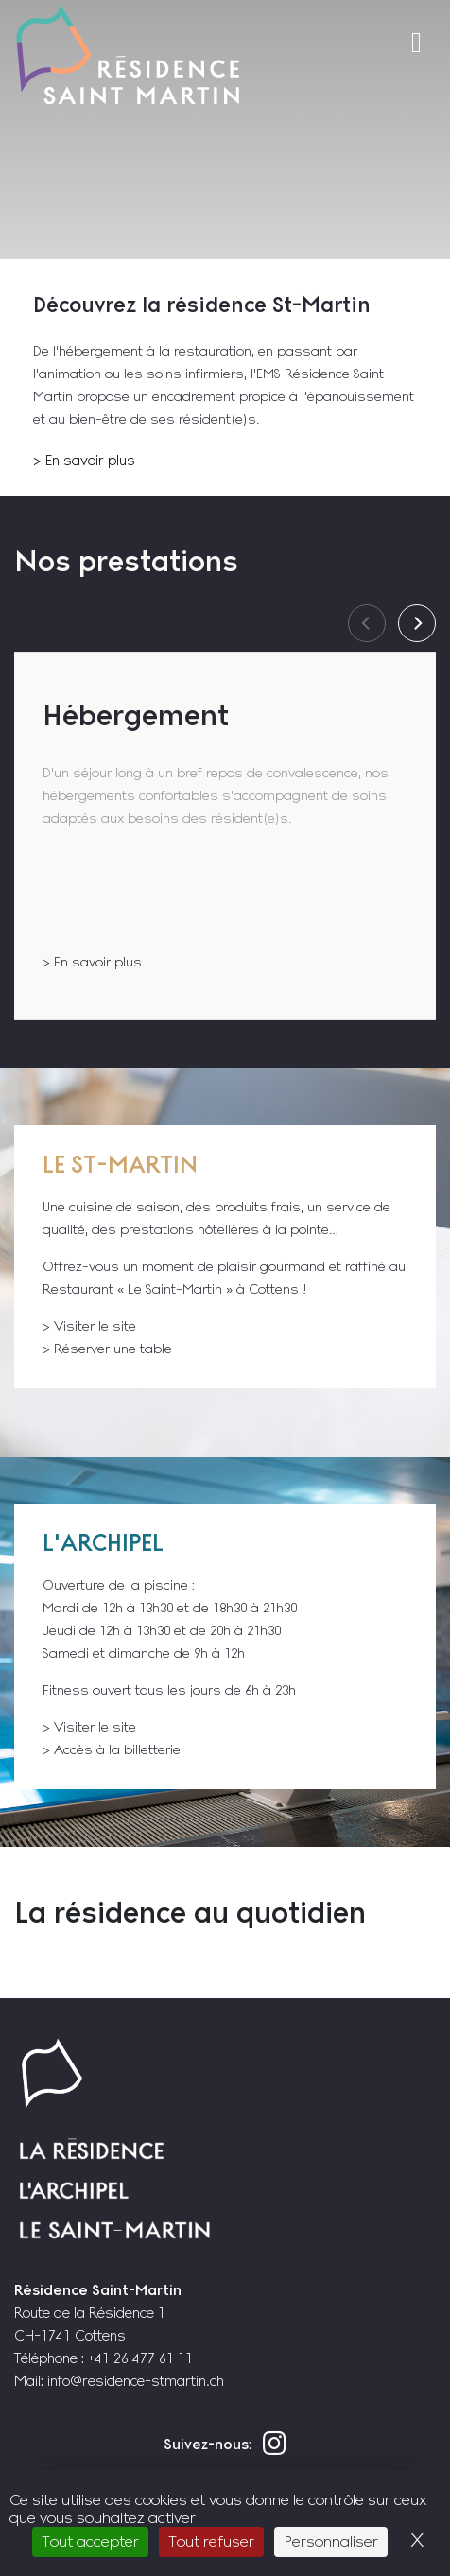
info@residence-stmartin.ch (135, 2381)
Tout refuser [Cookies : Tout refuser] (211, 2541)
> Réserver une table (107, 1348)
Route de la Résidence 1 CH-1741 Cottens (98, 2312)
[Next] (417, 623)
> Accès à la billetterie (112, 1749)
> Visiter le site (89, 1325)
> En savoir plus (84, 460)
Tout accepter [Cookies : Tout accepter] (90, 2541)
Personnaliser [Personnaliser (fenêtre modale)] (331, 2541)
